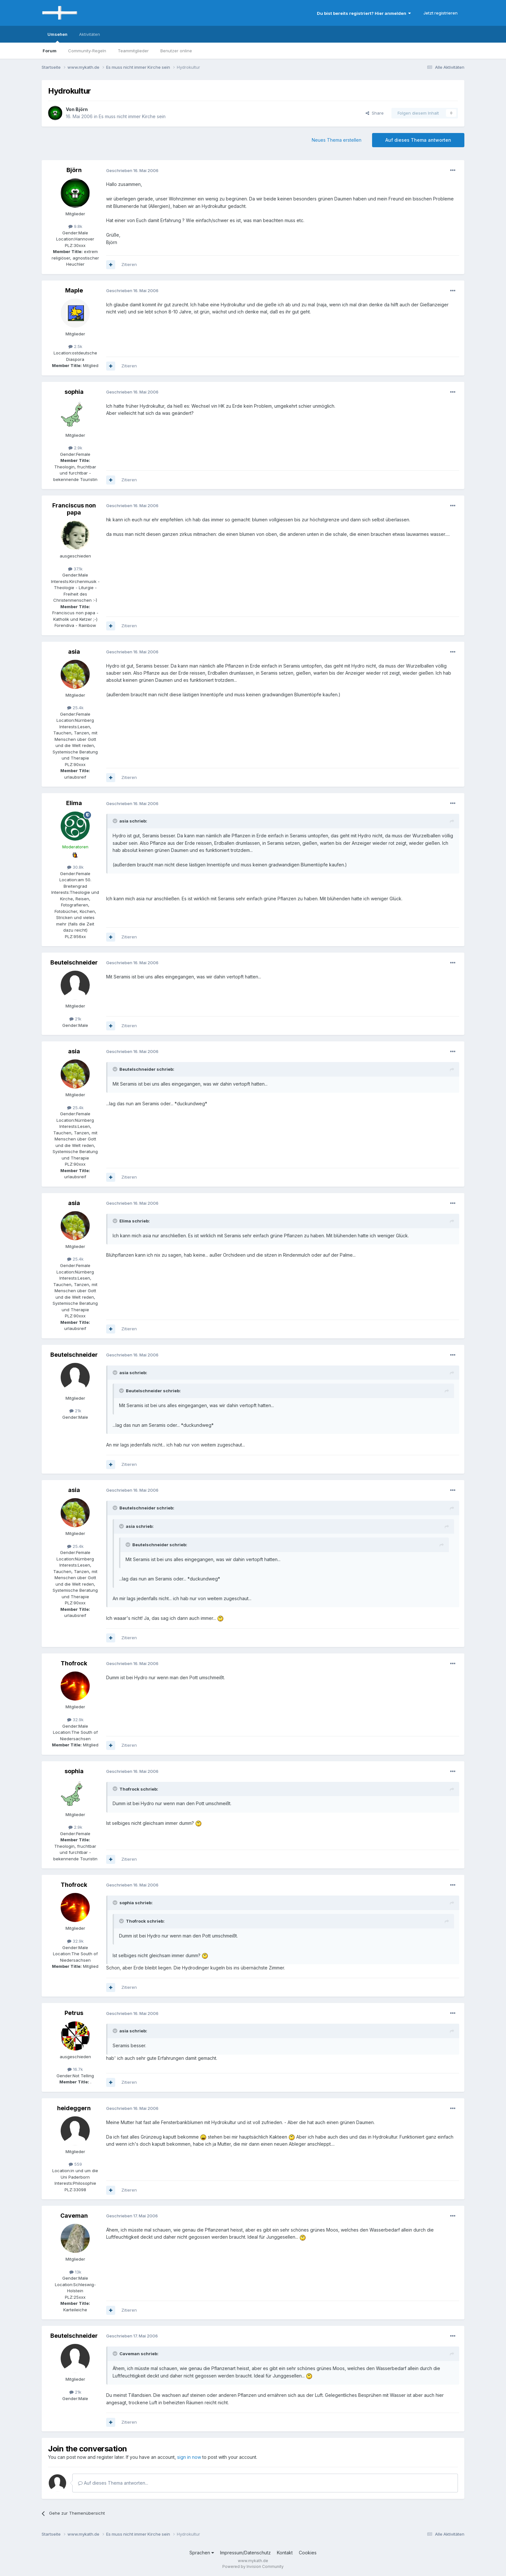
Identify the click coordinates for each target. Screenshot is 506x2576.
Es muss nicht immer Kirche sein (132, 116)
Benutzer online (176, 50)
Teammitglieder (133, 50)
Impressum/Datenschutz (245, 2552)
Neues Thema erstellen (336, 140)
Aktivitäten (89, 34)
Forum (49, 50)
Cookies (308, 2552)
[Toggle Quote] (115, 820)
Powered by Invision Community (253, 2566)
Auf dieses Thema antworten (418, 140)
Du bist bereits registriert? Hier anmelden (364, 13)
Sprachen (201, 2552)
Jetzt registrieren (440, 12)
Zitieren (129, 264)
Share (375, 113)
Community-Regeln (87, 50)
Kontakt (285, 2552)
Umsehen (57, 37)
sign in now (189, 2457)
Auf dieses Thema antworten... (113, 2483)
